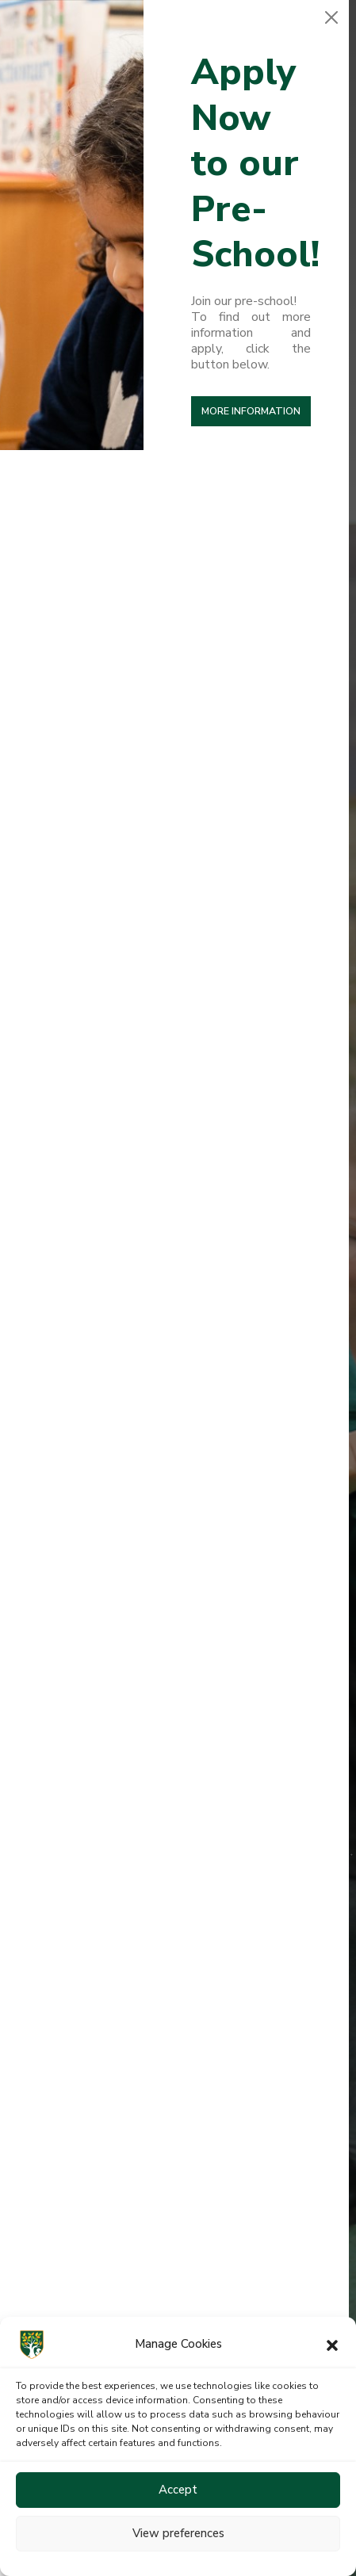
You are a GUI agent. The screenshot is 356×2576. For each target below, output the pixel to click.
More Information (250, 411)
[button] (332, 2345)
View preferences (178, 2533)
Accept (178, 2490)
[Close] (331, 17)
